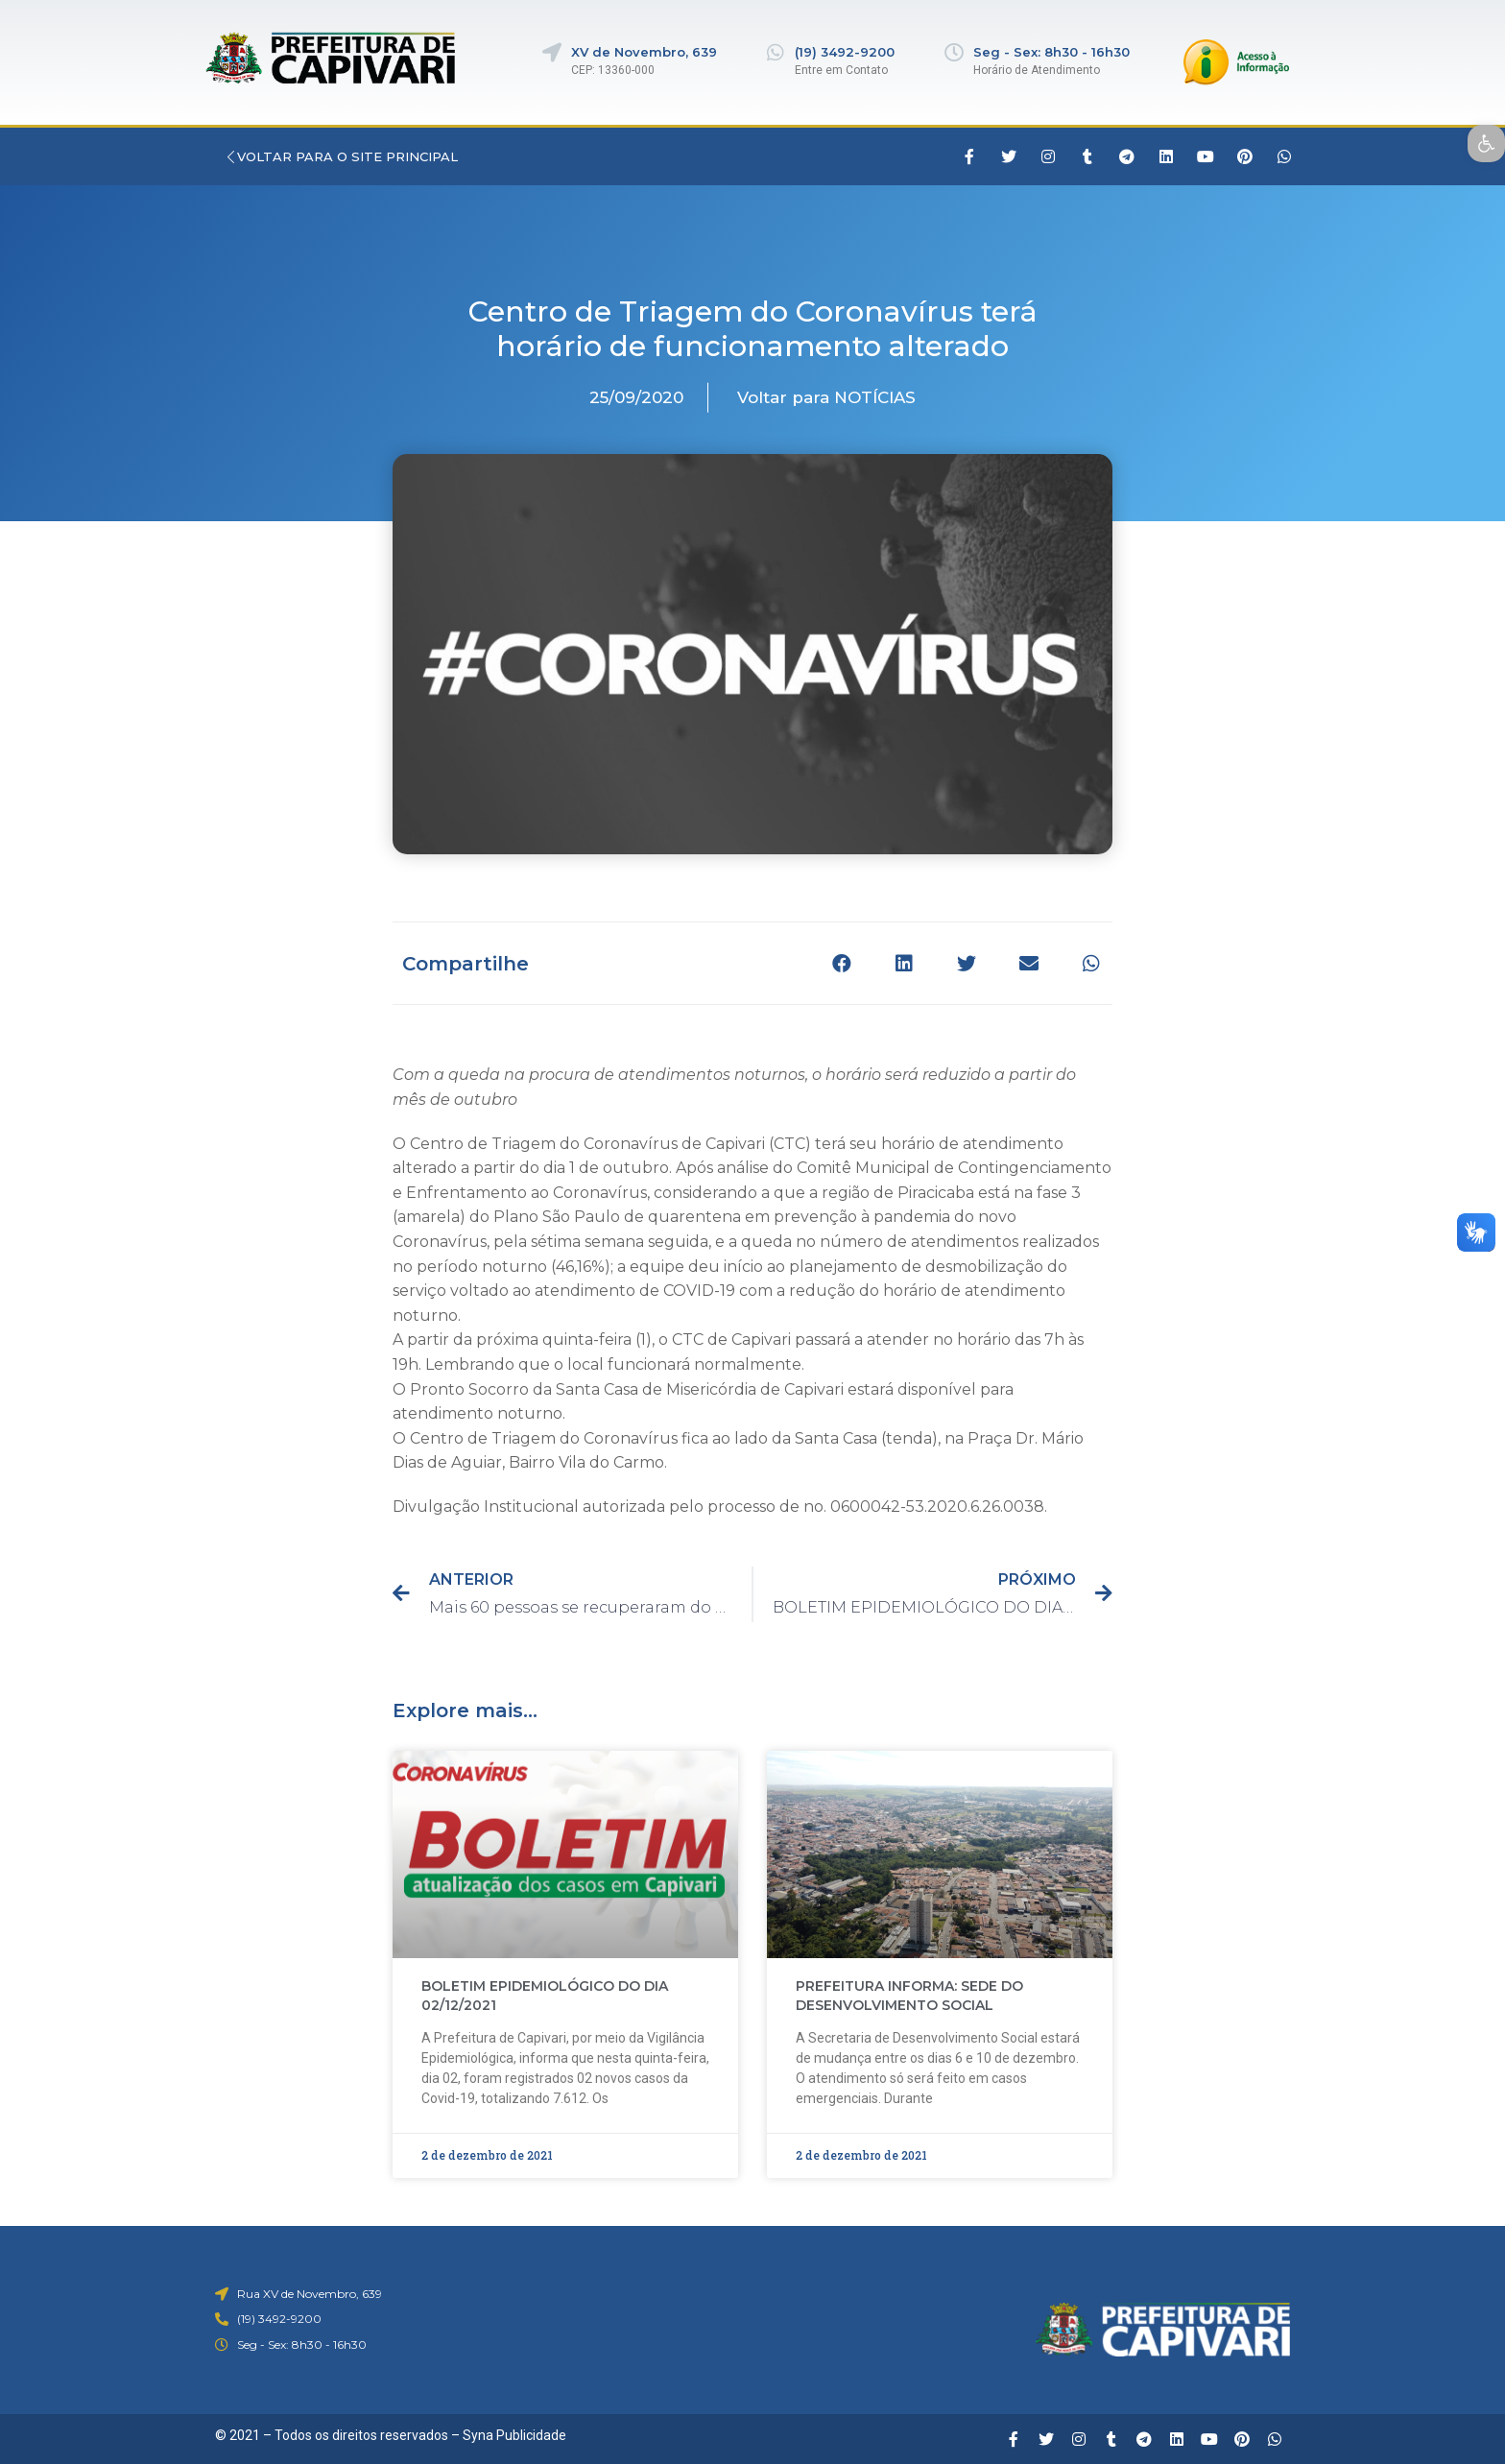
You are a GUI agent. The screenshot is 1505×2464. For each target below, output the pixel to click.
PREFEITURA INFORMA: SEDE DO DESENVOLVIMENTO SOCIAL (909, 1995)
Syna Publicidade (514, 2435)
